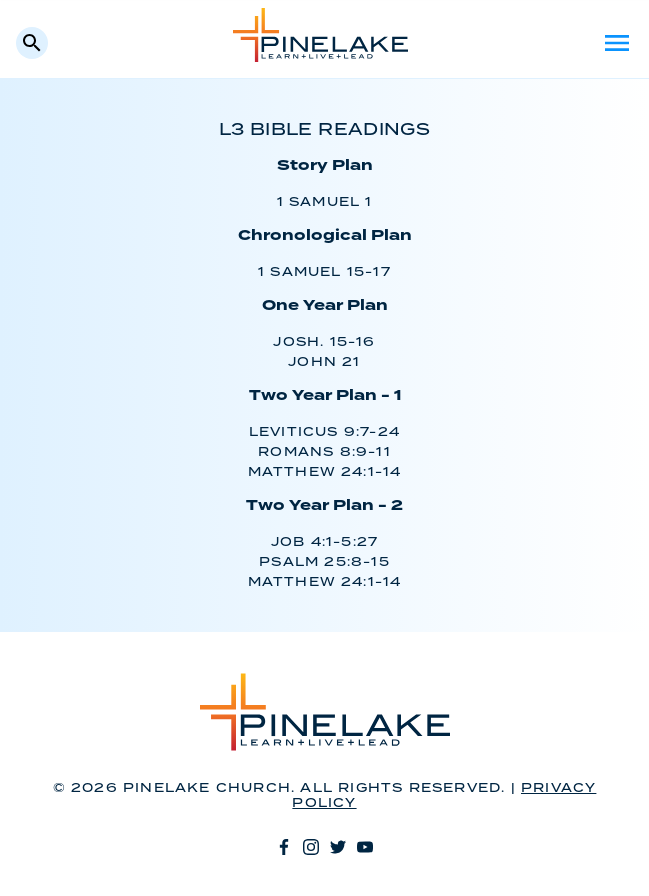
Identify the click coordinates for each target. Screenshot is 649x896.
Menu (617, 43)
